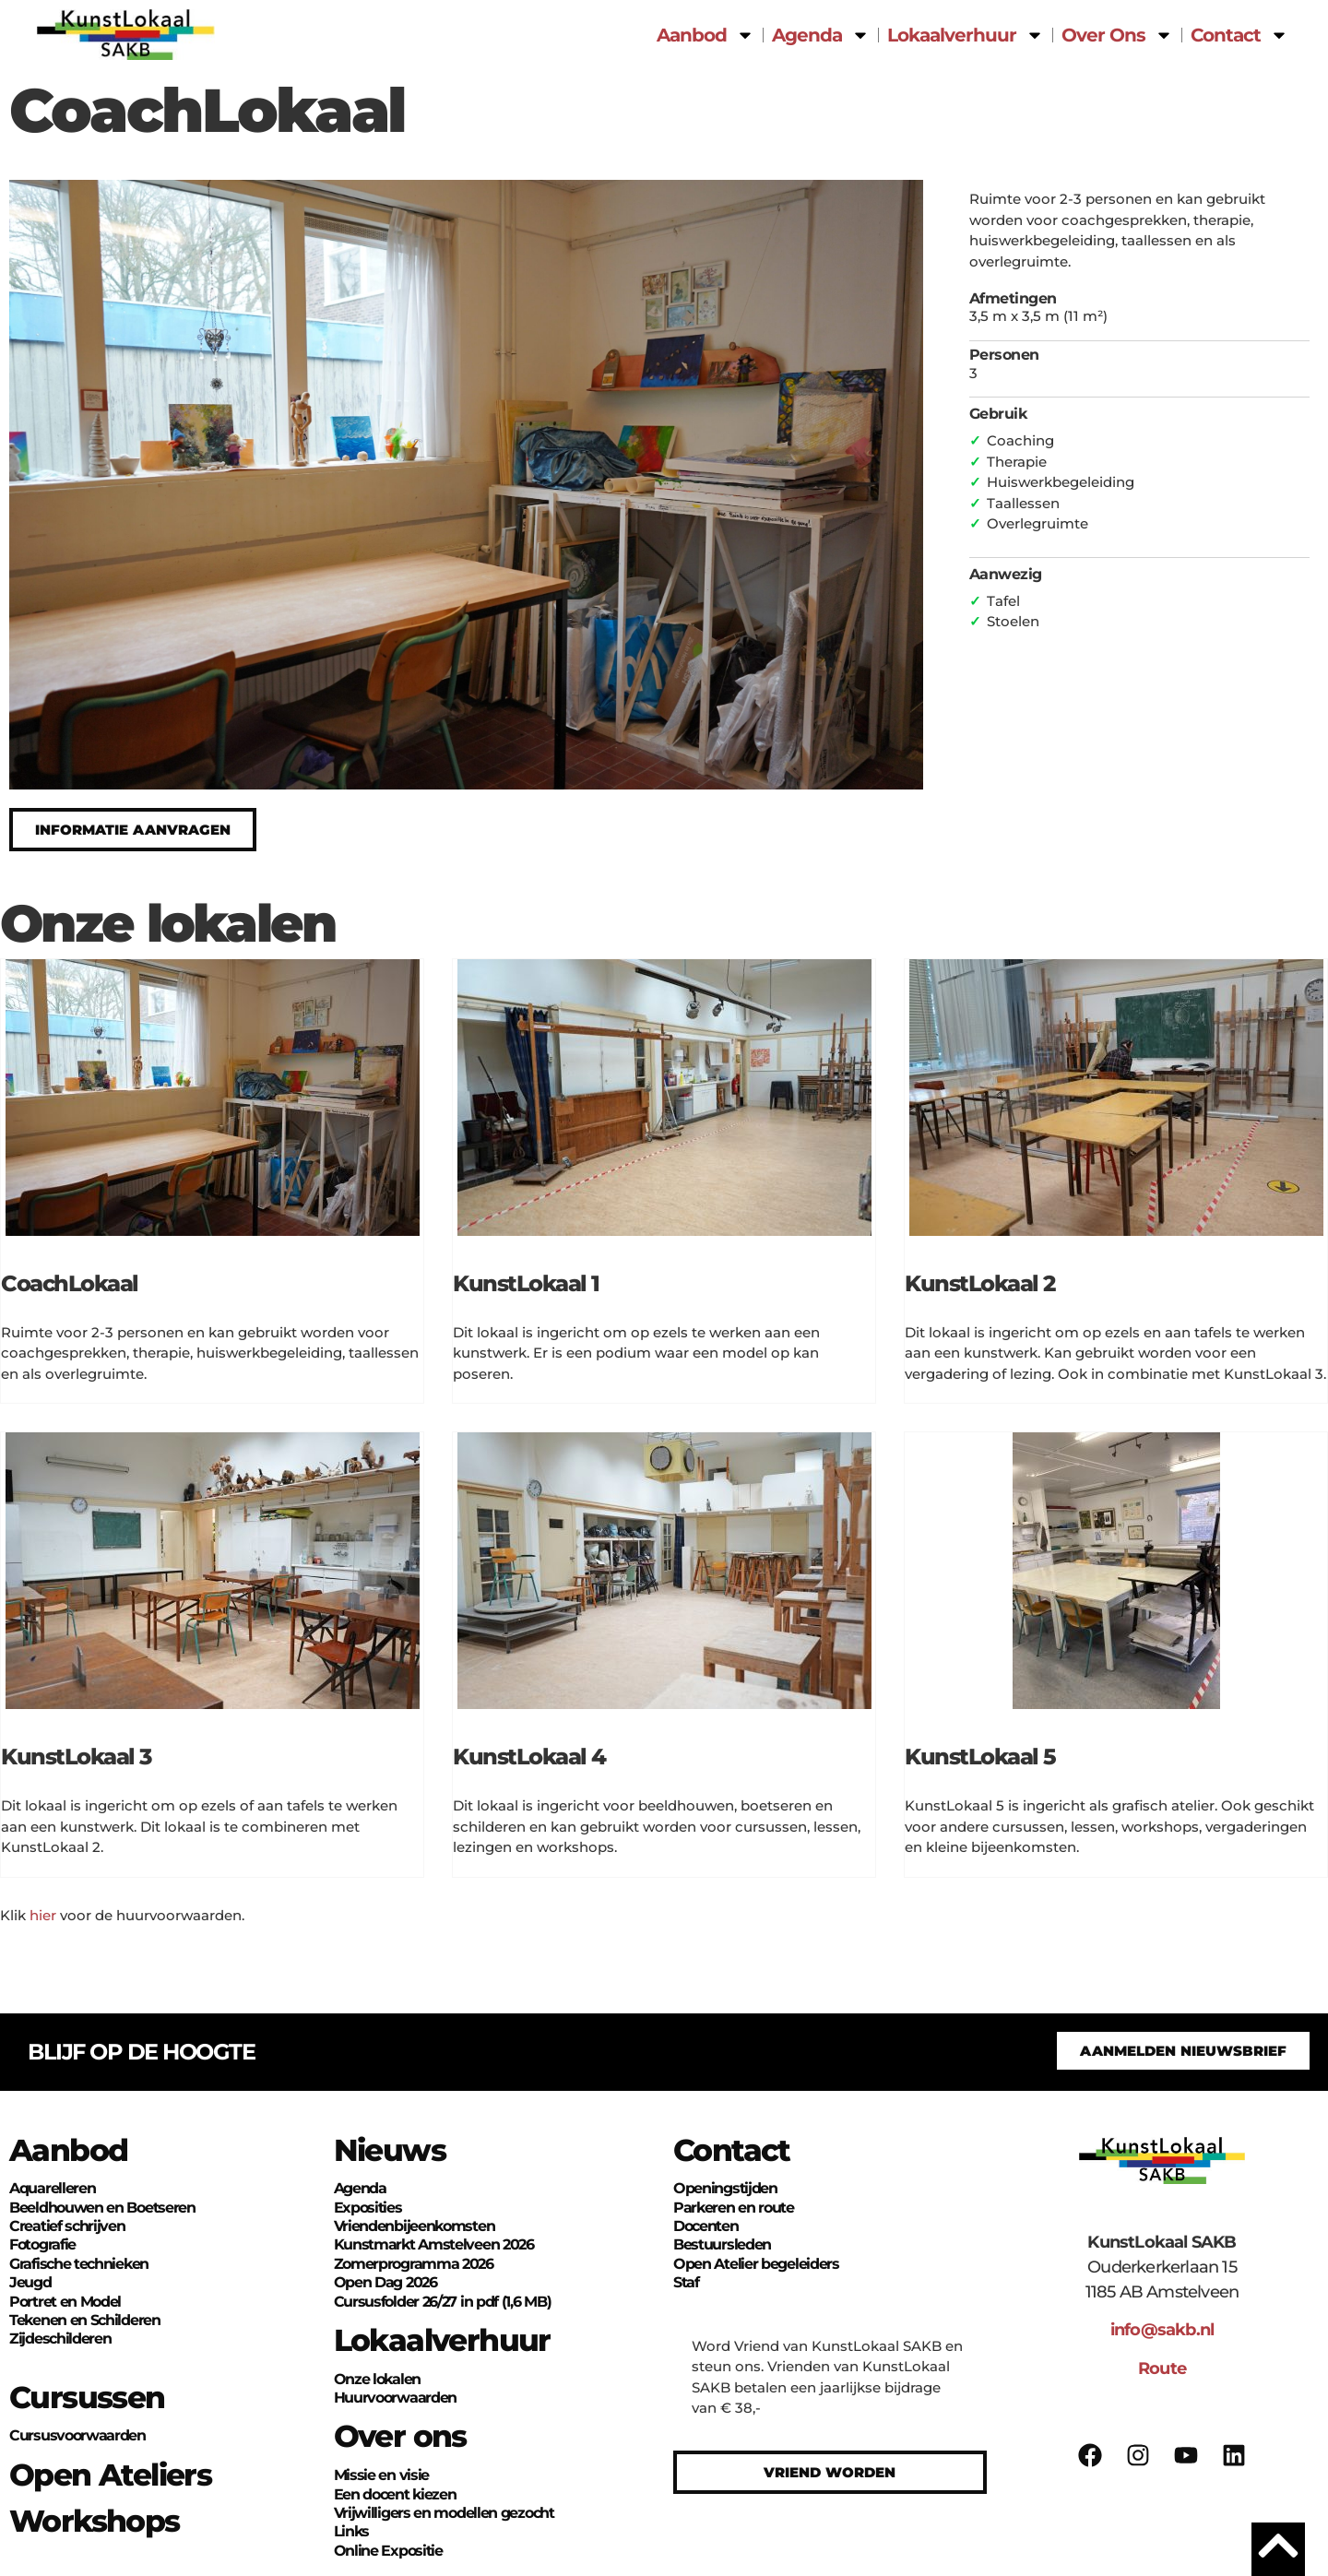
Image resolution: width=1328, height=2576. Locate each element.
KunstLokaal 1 (526, 1283)
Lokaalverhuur (965, 35)
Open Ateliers (110, 2474)
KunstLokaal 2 (980, 1283)
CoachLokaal (69, 1283)
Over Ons (1117, 35)
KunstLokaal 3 (76, 1756)
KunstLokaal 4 (529, 1756)
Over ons (400, 2435)
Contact (1239, 35)
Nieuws (389, 2149)
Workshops (94, 2520)
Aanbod (705, 35)
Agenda (821, 35)
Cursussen (87, 2397)
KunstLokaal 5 (980, 1756)
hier (43, 1915)
